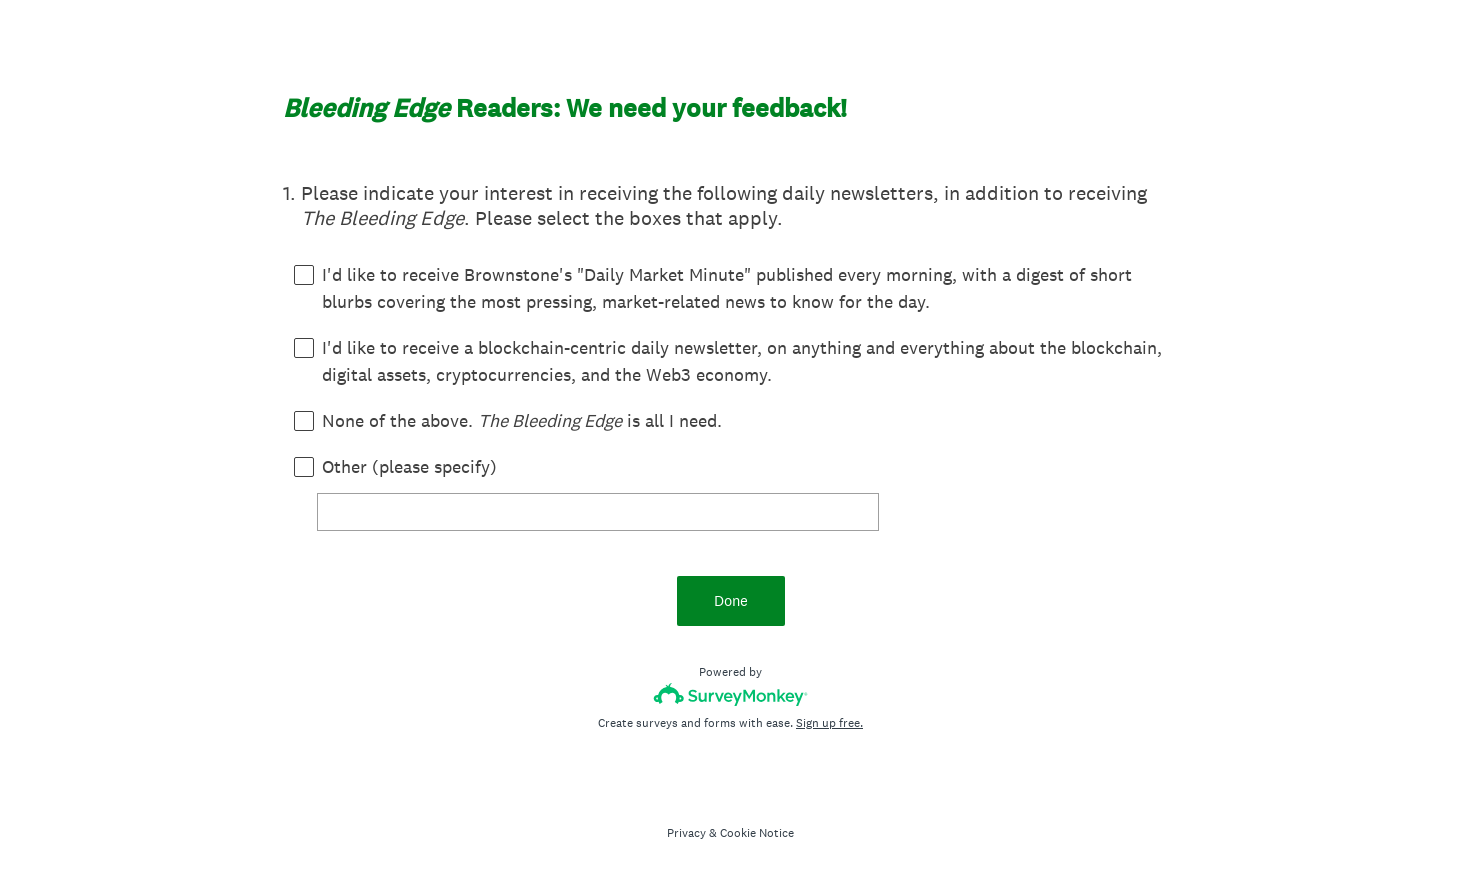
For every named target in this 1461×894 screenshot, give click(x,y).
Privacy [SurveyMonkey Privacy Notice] (686, 833)
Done (731, 600)
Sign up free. (829, 723)
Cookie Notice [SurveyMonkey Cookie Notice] (757, 833)
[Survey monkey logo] (730, 694)
